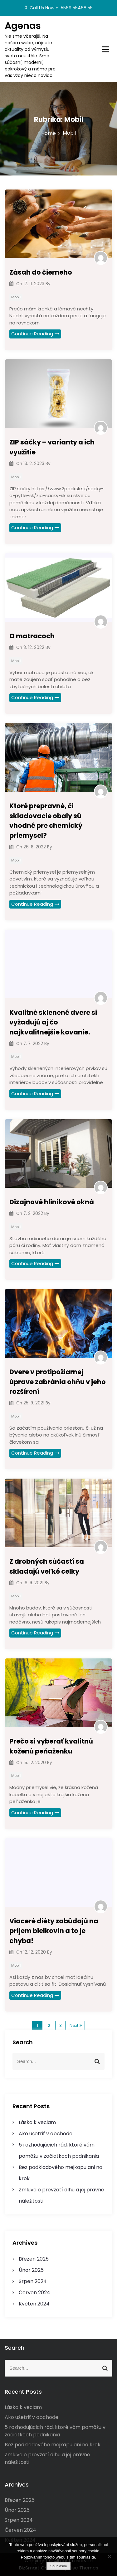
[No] (109, 2556)
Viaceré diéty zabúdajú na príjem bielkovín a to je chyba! (53, 1930)
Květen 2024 (34, 2303)
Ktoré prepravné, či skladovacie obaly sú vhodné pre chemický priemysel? (45, 820)
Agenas (23, 25)
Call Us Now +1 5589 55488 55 (59, 8)
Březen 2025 (34, 2258)
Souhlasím (58, 2566)
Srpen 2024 (33, 2281)
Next (74, 2025)
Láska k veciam (37, 2122)
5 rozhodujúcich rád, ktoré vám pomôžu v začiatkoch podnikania (55, 2431)
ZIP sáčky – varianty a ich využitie (52, 447)
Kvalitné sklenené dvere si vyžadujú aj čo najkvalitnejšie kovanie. (53, 1022)
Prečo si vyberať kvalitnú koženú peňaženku (51, 1746)
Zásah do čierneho (40, 272)
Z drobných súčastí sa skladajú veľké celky (46, 1566)
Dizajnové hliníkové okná (51, 1201)
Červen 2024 (34, 2292)
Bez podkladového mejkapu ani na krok (52, 2444)
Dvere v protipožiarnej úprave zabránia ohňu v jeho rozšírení (57, 1381)
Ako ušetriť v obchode (45, 2133)
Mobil (16, 297)
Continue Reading (35, 333)
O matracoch (32, 635)
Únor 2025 (31, 2270)
